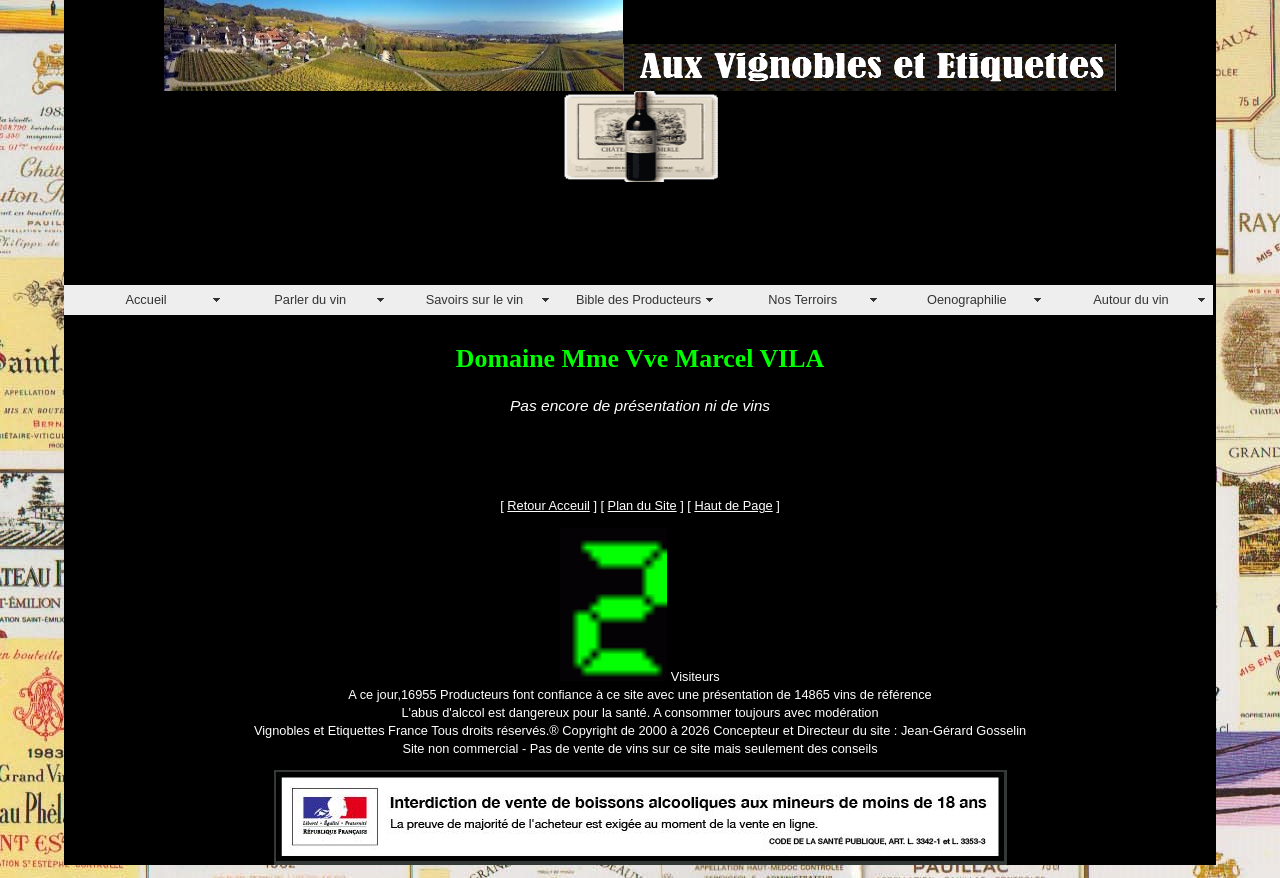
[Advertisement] (428, 240)
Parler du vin (310, 299)
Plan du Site (642, 505)
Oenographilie (967, 299)
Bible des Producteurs (638, 299)
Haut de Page (733, 505)
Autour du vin (1130, 299)
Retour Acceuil (548, 505)
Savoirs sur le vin (474, 299)
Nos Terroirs (802, 299)
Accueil (145, 299)
